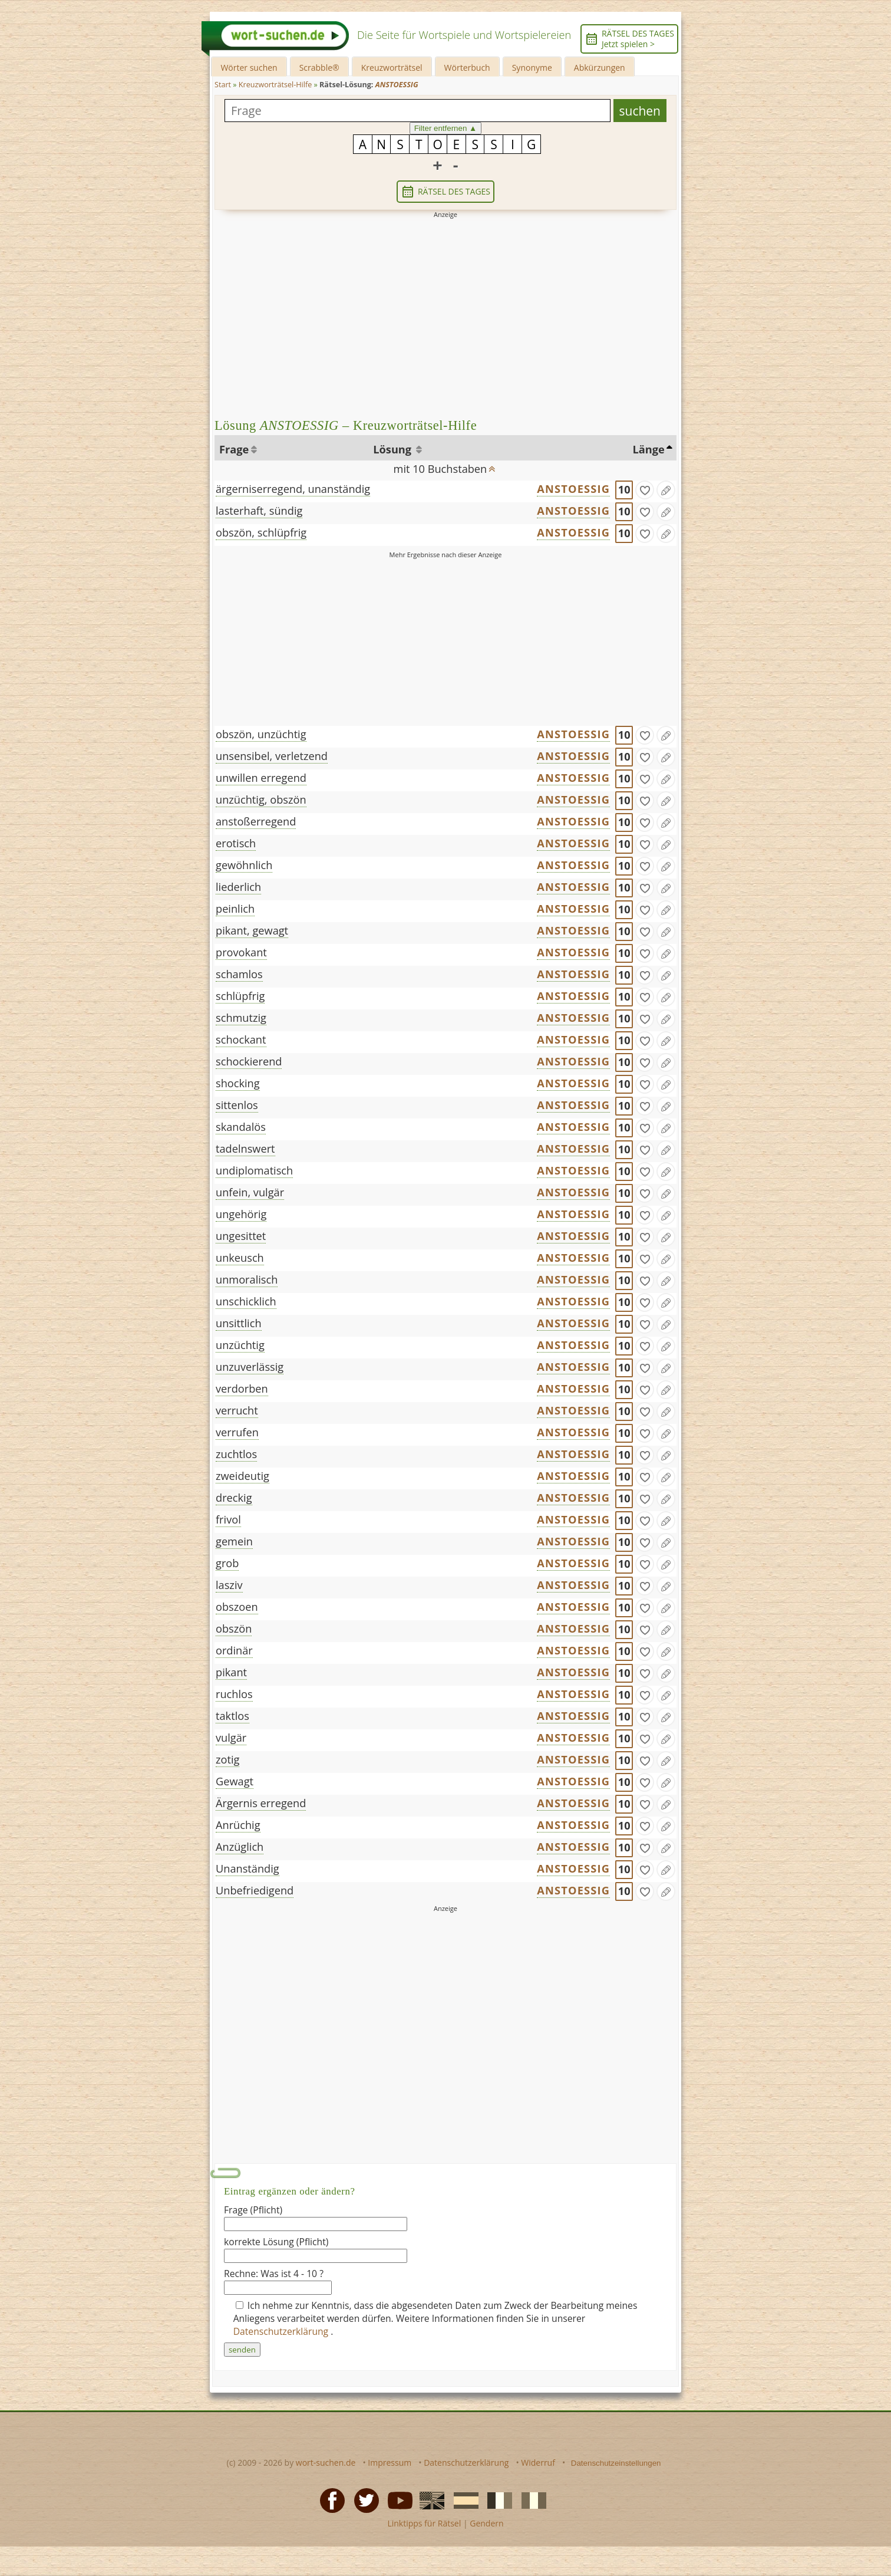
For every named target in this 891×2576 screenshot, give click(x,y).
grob (227, 1563)
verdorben (242, 1388)
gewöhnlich (244, 865)
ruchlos (234, 1694)
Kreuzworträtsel (392, 67)
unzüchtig (240, 1345)
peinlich (235, 909)
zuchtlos (236, 1454)
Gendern (486, 2523)
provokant (241, 952)
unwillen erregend (261, 778)
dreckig (234, 1498)
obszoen (237, 1607)
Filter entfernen (445, 128)
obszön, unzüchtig (261, 734)
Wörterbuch (467, 67)
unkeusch (240, 1258)
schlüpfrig (240, 996)
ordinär (234, 1650)
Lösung (393, 449)
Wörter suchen (248, 67)
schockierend (249, 1061)
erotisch (236, 843)
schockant (241, 1039)
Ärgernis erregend (261, 1803)
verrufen (237, 1432)
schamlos (239, 974)
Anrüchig (238, 1825)
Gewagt (234, 1781)
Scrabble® (319, 67)
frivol (228, 1519)
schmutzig (241, 1018)
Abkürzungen (599, 67)
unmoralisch (247, 1279)
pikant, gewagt (252, 930)
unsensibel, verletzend (272, 756)
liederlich (238, 887)
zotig (227, 1759)
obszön (234, 1628)
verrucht (237, 1410)
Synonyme (532, 67)
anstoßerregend (256, 821)
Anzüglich (239, 1847)
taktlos (232, 1716)
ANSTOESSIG (573, 489)
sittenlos (237, 1105)
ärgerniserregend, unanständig (293, 489)
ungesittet (241, 1236)
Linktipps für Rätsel (424, 2523)
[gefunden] (644, 490)
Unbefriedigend (254, 1890)
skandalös (241, 1127)
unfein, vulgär (250, 1192)
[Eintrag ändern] (665, 490)
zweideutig (242, 1476)
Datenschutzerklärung (282, 2331)
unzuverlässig (249, 1367)
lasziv (229, 1585)
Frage (234, 449)
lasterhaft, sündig (259, 511)
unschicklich (246, 1301)
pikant (231, 1672)
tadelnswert (245, 1148)
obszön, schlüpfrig (261, 532)
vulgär (231, 1738)
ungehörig (241, 1214)
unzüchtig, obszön (261, 799)
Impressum (389, 2462)
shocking (238, 1083)
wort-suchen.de (326, 2462)
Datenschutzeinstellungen (616, 2463)
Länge (649, 449)
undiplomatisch (254, 1170)
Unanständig (247, 1868)
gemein (234, 1541)
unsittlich (239, 1323)
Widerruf (538, 2462)
